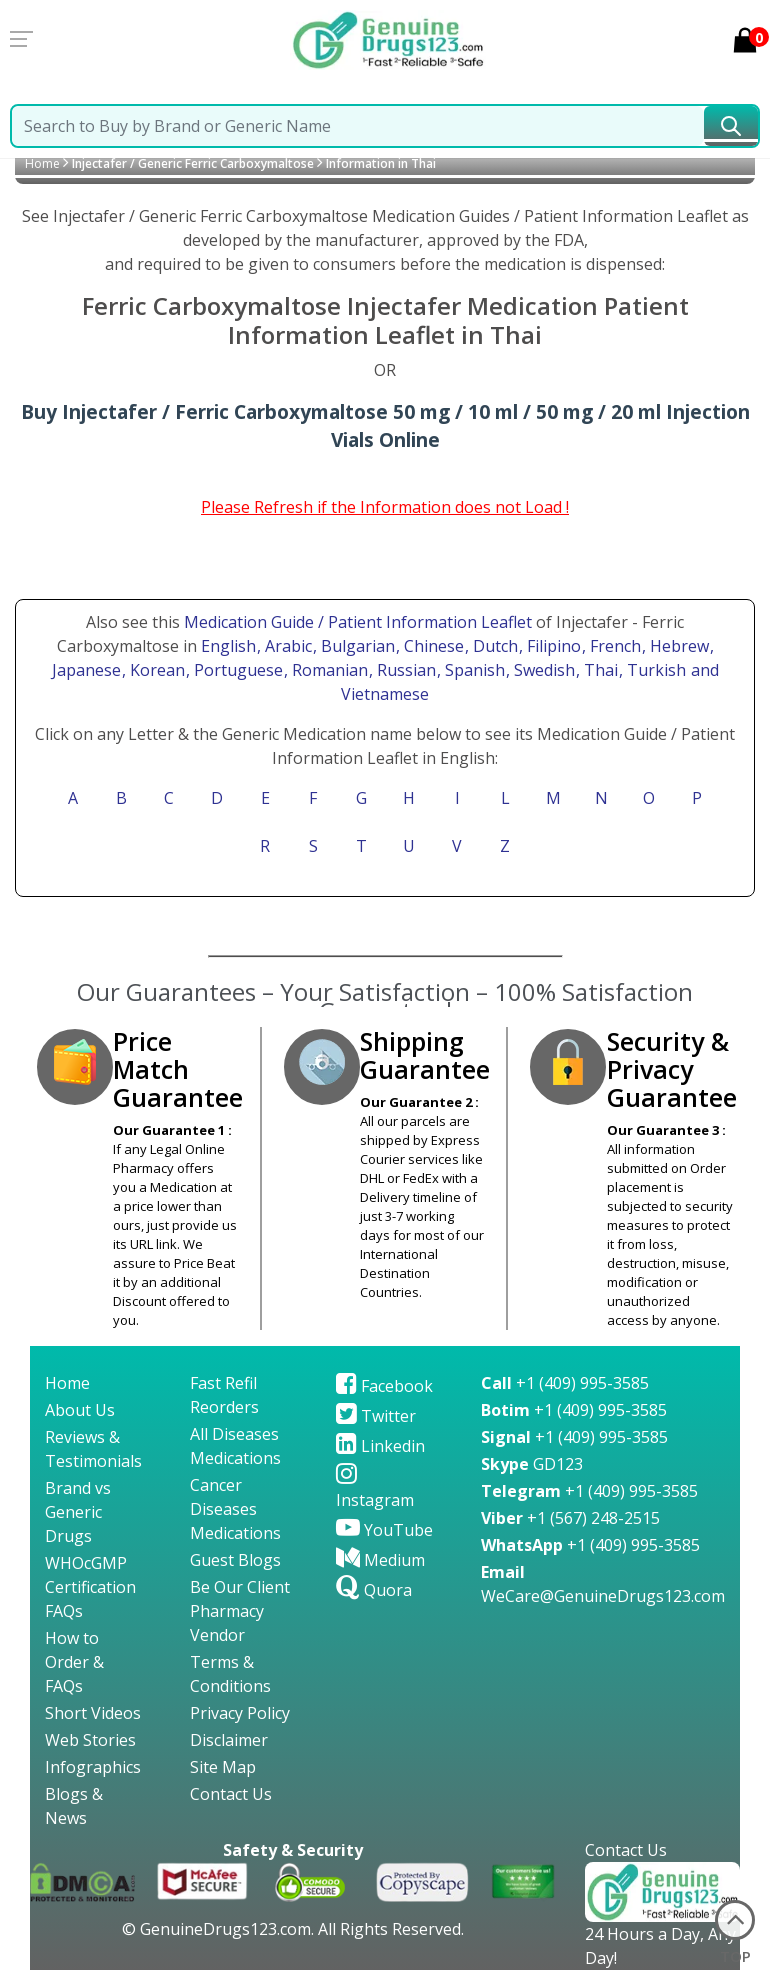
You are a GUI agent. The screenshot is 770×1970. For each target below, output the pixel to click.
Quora (374, 1590)
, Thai (599, 670)
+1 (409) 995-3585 (565, 1383)
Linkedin (380, 1446)
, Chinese (432, 646)
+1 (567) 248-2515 (570, 1518)
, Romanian (328, 670)
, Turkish (654, 670)
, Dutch (493, 646)
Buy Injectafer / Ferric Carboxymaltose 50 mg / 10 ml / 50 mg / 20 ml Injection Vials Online (385, 426)
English (228, 646)
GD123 (532, 1464)
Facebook (384, 1386)
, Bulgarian (356, 646)
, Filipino (552, 646)
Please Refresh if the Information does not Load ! (385, 507)
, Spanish (473, 670)
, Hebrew (677, 646)
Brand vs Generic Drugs (78, 1512)
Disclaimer (229, 1740)
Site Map (223, 1767)
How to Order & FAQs (74, 1662)
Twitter (376, 1416)
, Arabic (286, 646)
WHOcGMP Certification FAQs (90, 1587)
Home (42, 163)
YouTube (384, 1530)
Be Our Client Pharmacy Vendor (240, 1611)
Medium (380, 1560)
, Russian (404, 670)
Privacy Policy (240, 1713)
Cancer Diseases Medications (235, 1509)
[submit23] (731, 126)
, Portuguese (236, 670)
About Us (80, 1410)
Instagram (375, 1488)
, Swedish (542, 670)
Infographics (93, 1767)
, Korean (155, 670)
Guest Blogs (235, 1560)
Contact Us (231, 1794)
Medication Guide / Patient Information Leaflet (358, 622)
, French (613, 646)
